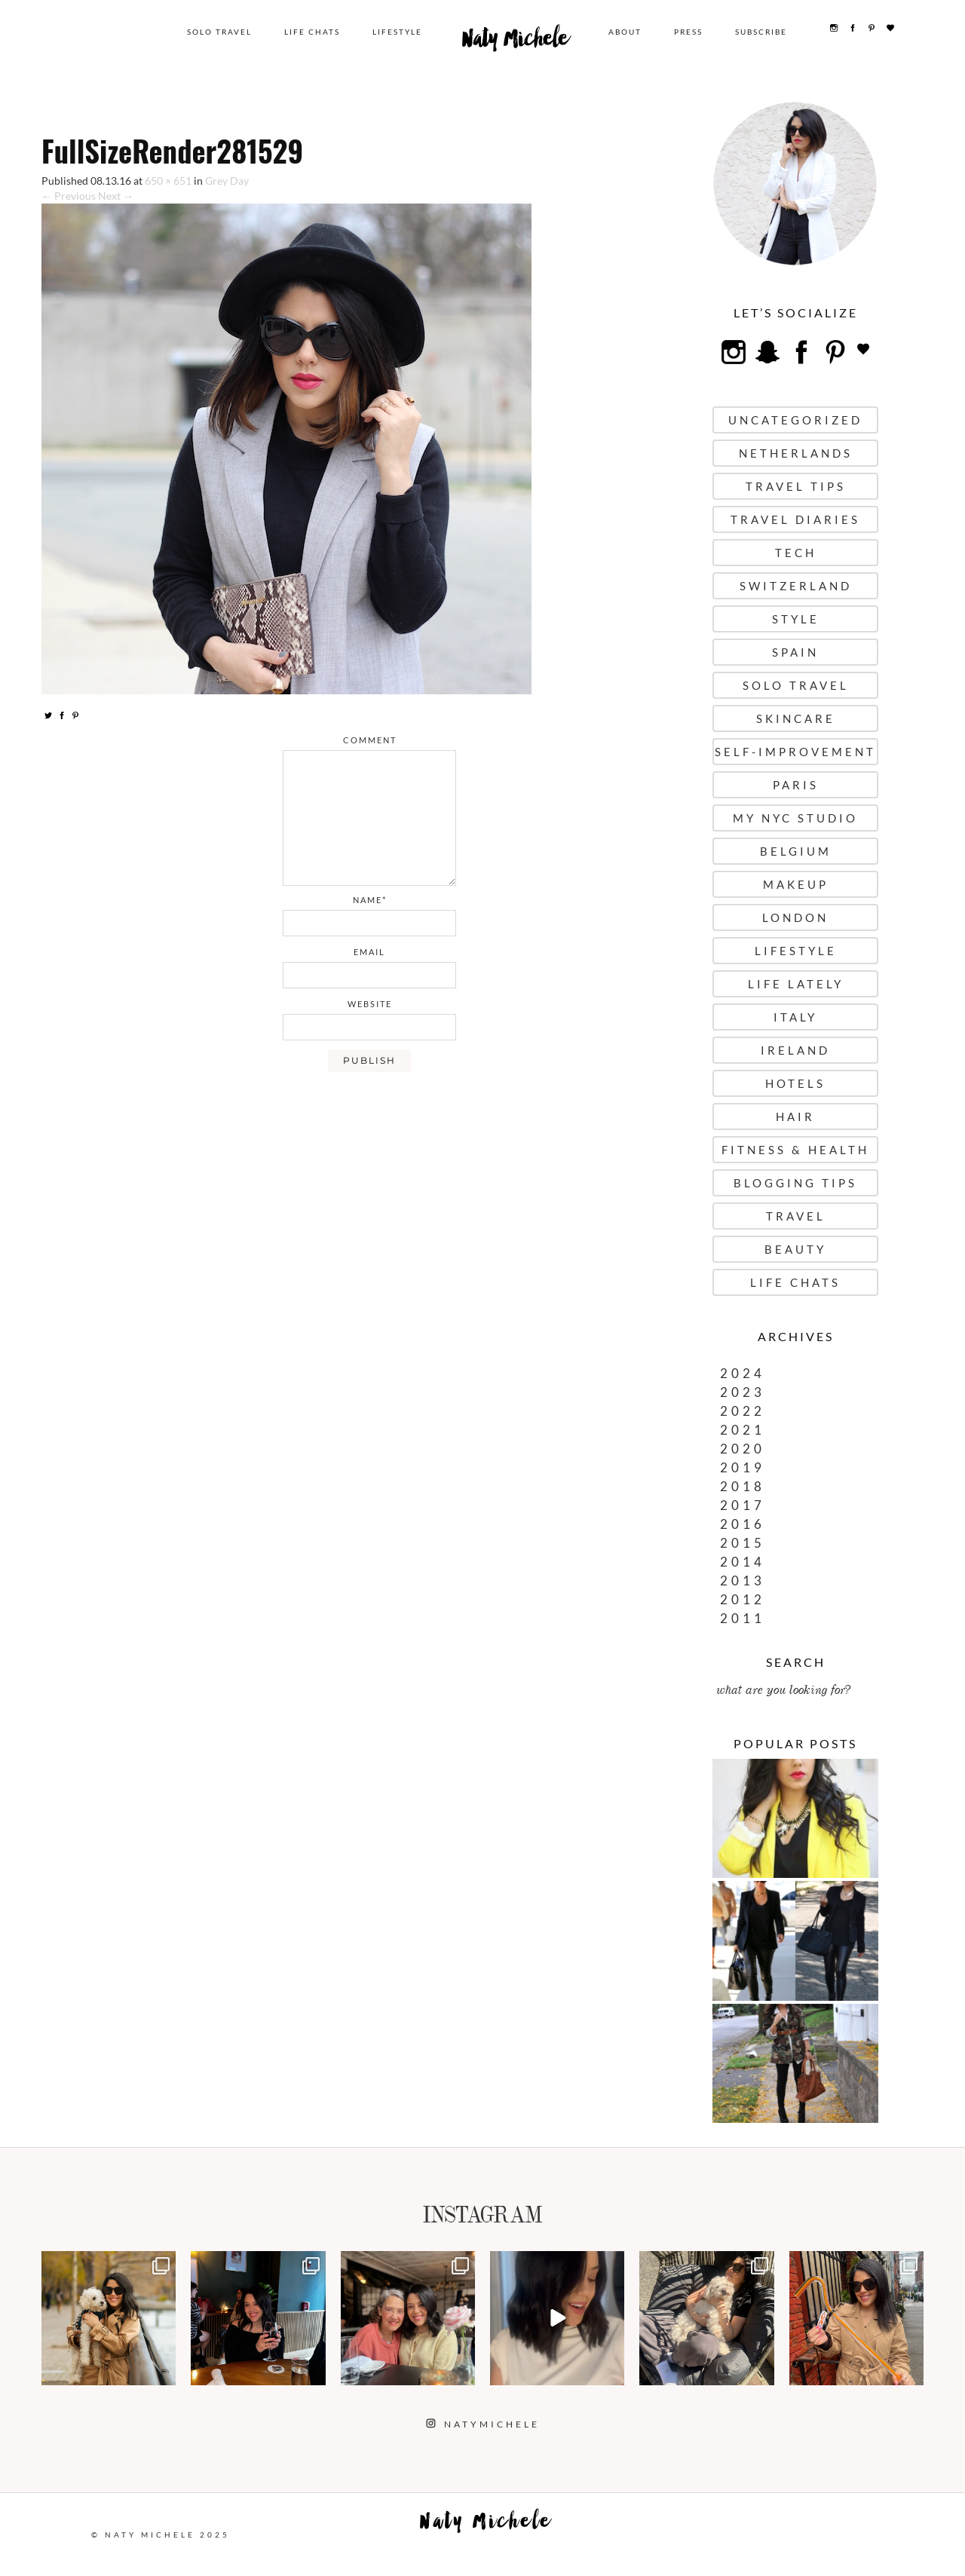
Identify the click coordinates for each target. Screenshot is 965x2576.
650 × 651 (168, 180)
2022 (742, 1411)
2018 (742, 1486)
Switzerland (796, 586)
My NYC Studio (795, 818)
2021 (742, 1430)
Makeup (796, 884)
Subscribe (768, 31)
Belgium (796, 851)
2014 (742, 1562)
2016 (742, 1524)
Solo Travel (236, 31)
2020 (742, 1448)
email (369, 952)
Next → (115, 195)
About (631, 31)
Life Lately (796, 984)
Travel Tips (796, 486)
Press (695, 31)
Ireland (795, 1050)
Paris (796, 785)
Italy (795, 1017)
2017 (742, 1505)
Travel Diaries (795, 519)
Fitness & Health (795, 1149)
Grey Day (227, 180)
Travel (796, 1216)
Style (795, 619)
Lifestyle (414, 31)
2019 (742, 1467)
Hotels (795, 1083)
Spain (795, 652)
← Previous (68, 195)
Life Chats (329, 31)
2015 (742, 1543)
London (795, 917)
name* (370, 900)
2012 (742, 1599)
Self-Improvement (795, 751)
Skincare (795, 718)
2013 (742, 1580)
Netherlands (796, 453)
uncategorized (795, 420)
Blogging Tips (795, 1183)
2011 (742, 1618)
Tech (795, 552)
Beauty (795, 1249)
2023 (742, 1392)
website (370, 1004)
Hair (795, 1116)
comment (370, 740)
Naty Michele (527, 43)
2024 (742, 1373)
